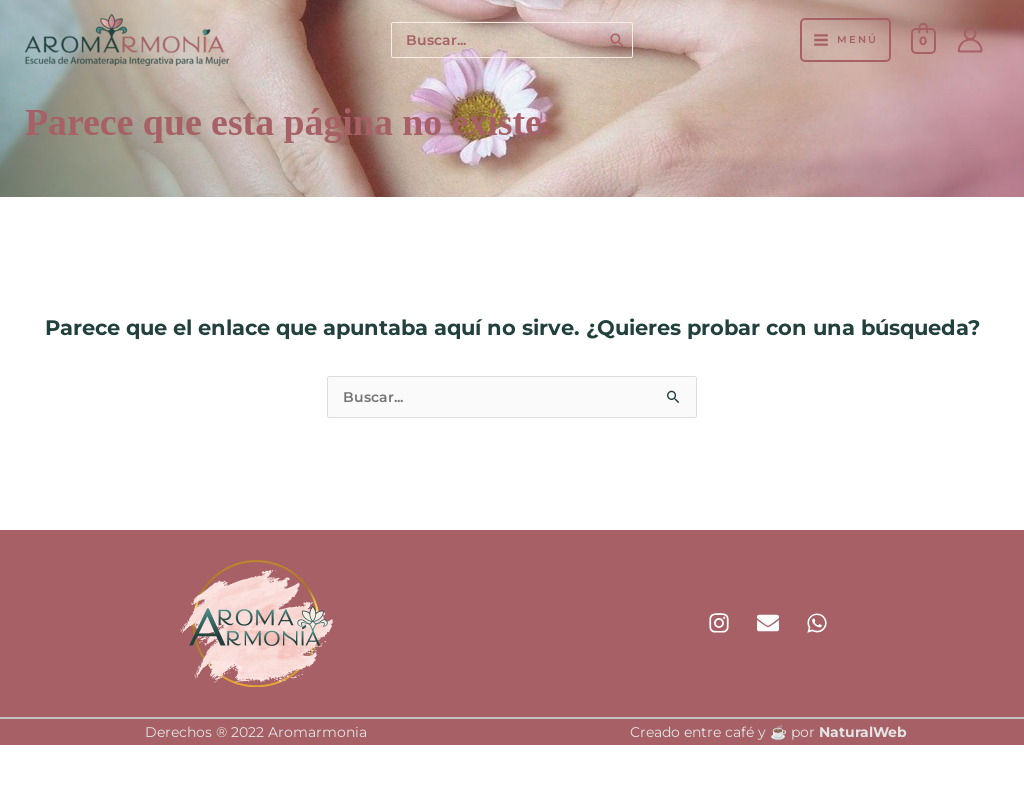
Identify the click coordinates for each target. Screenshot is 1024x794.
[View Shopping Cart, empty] (923, 40)
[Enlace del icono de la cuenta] (970, 40)
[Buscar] (618, 40)
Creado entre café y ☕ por (768, 734)
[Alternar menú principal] (845, 40)
